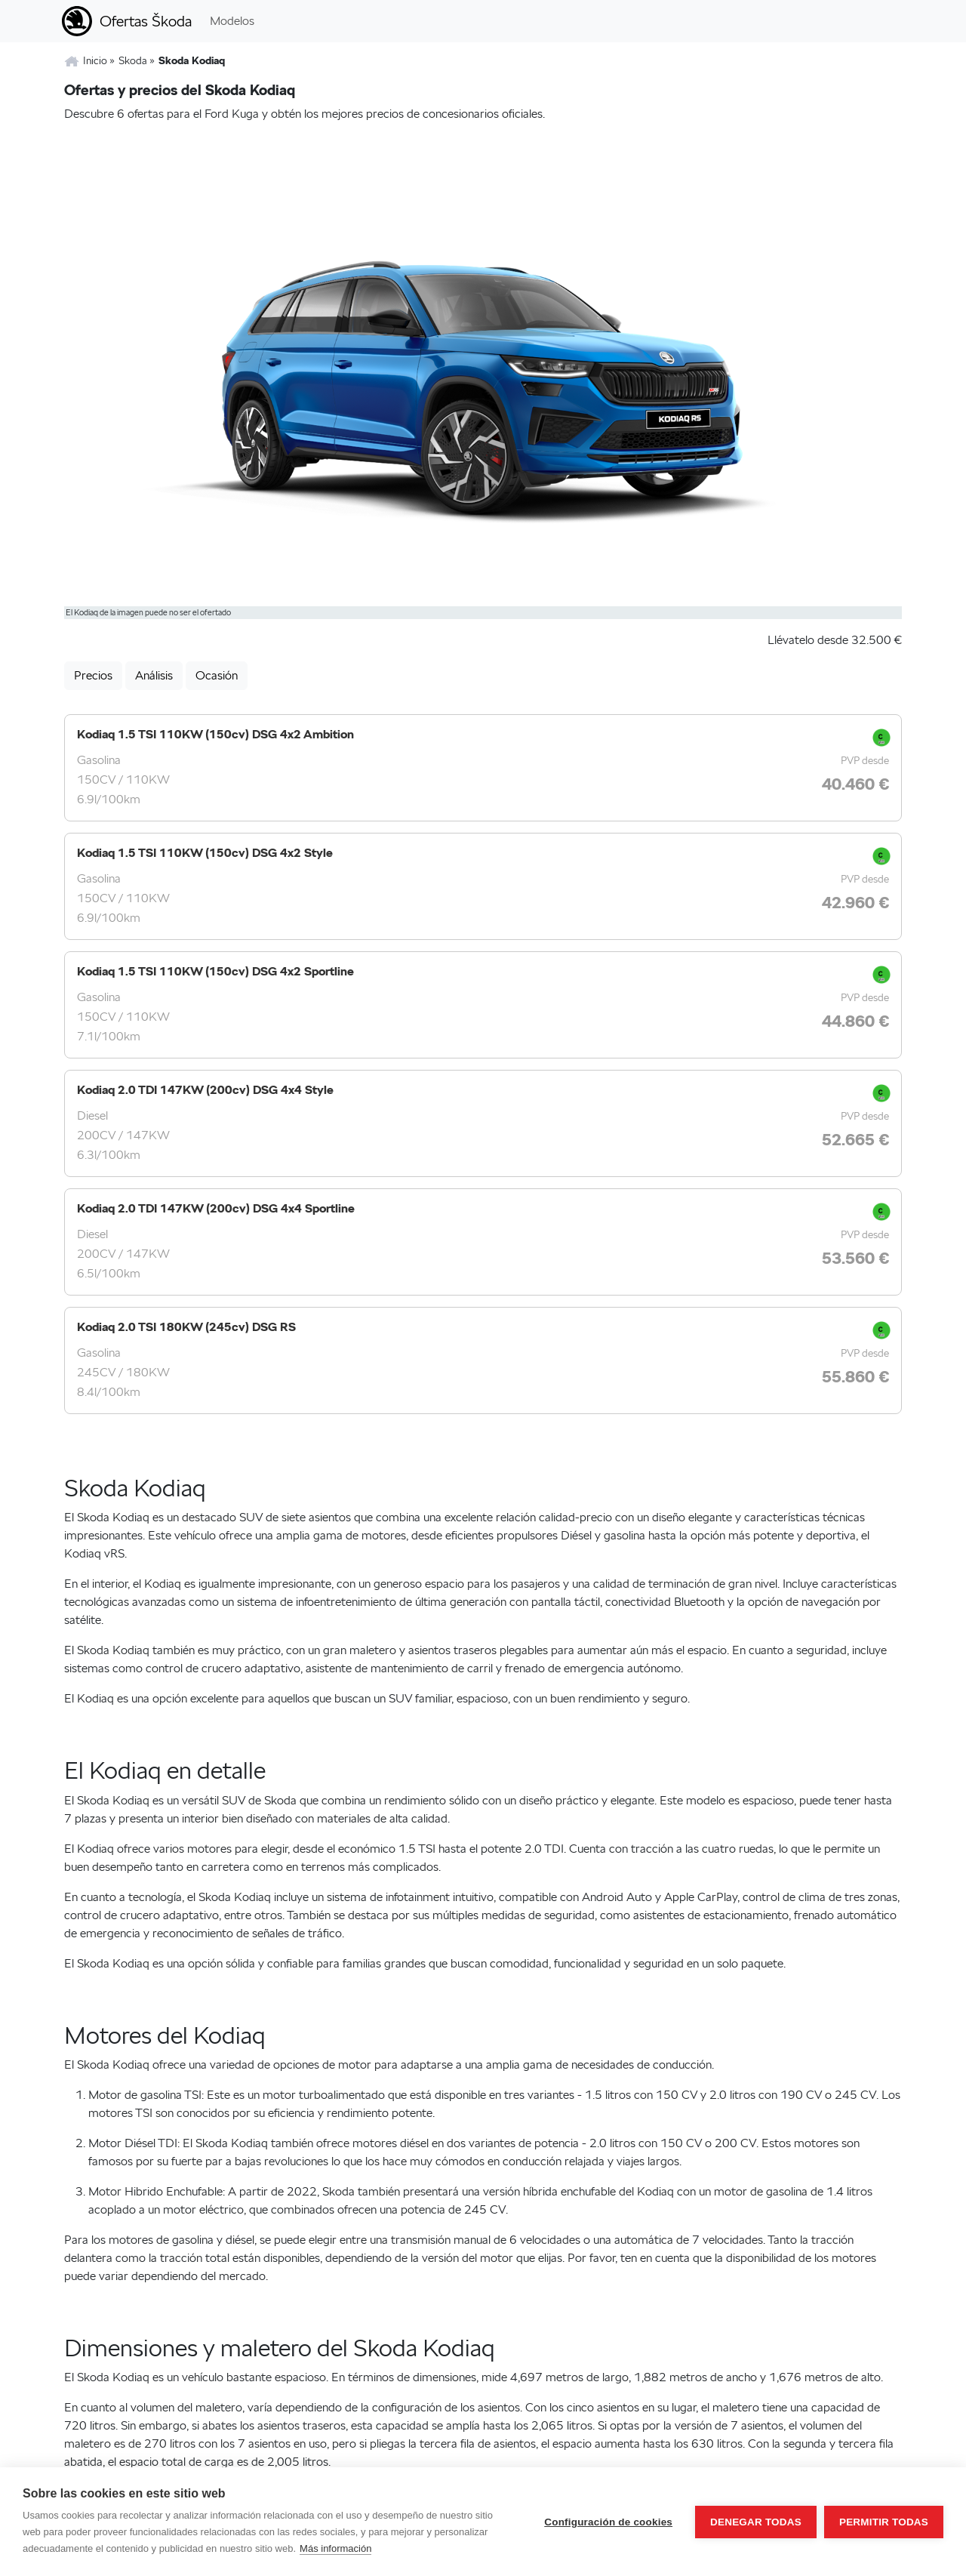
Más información (335, 2548)
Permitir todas (883, 2522)
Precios (93, 675)
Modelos (232, 21)
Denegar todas (755, 2522)
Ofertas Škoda (146, 21)
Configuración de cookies (608, 2522)
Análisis (154, 675)
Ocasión (216, 675)
